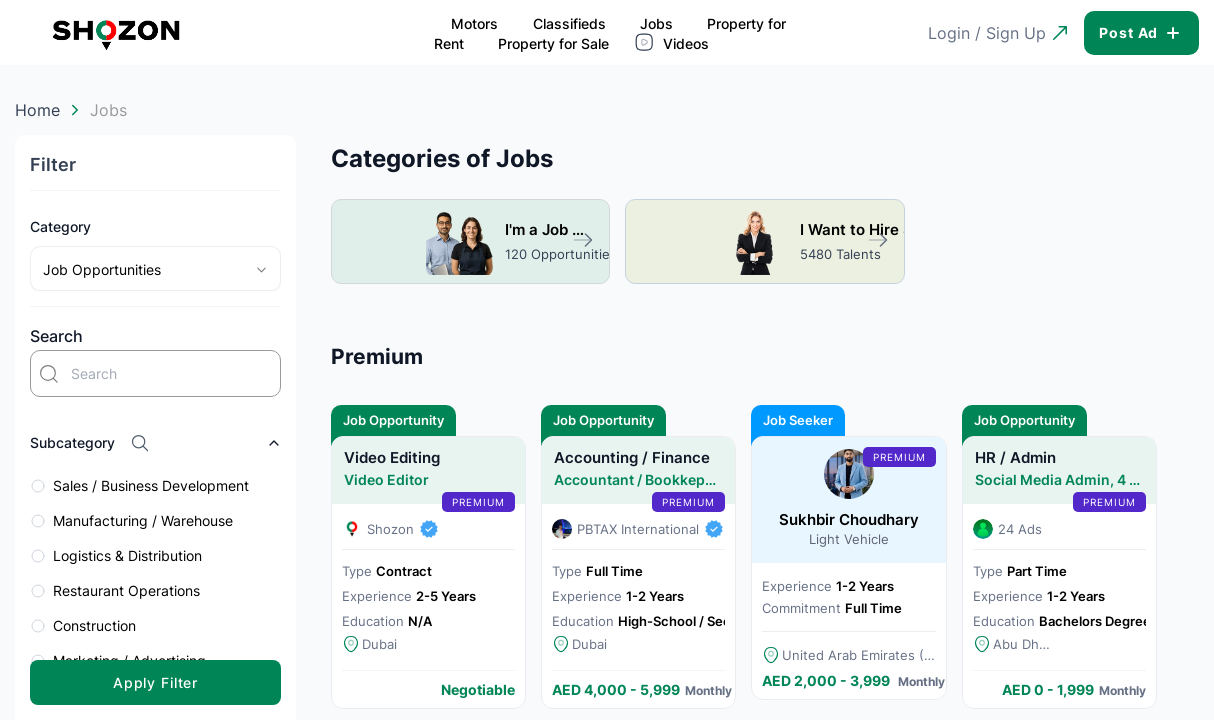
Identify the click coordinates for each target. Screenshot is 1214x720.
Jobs (397, 33)
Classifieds (309, 33)
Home (37, 110)
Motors (215, 33)
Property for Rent (504, 33)
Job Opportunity (393, 417)
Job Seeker (798, 417)
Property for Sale (650, 33)
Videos (770, 32)
